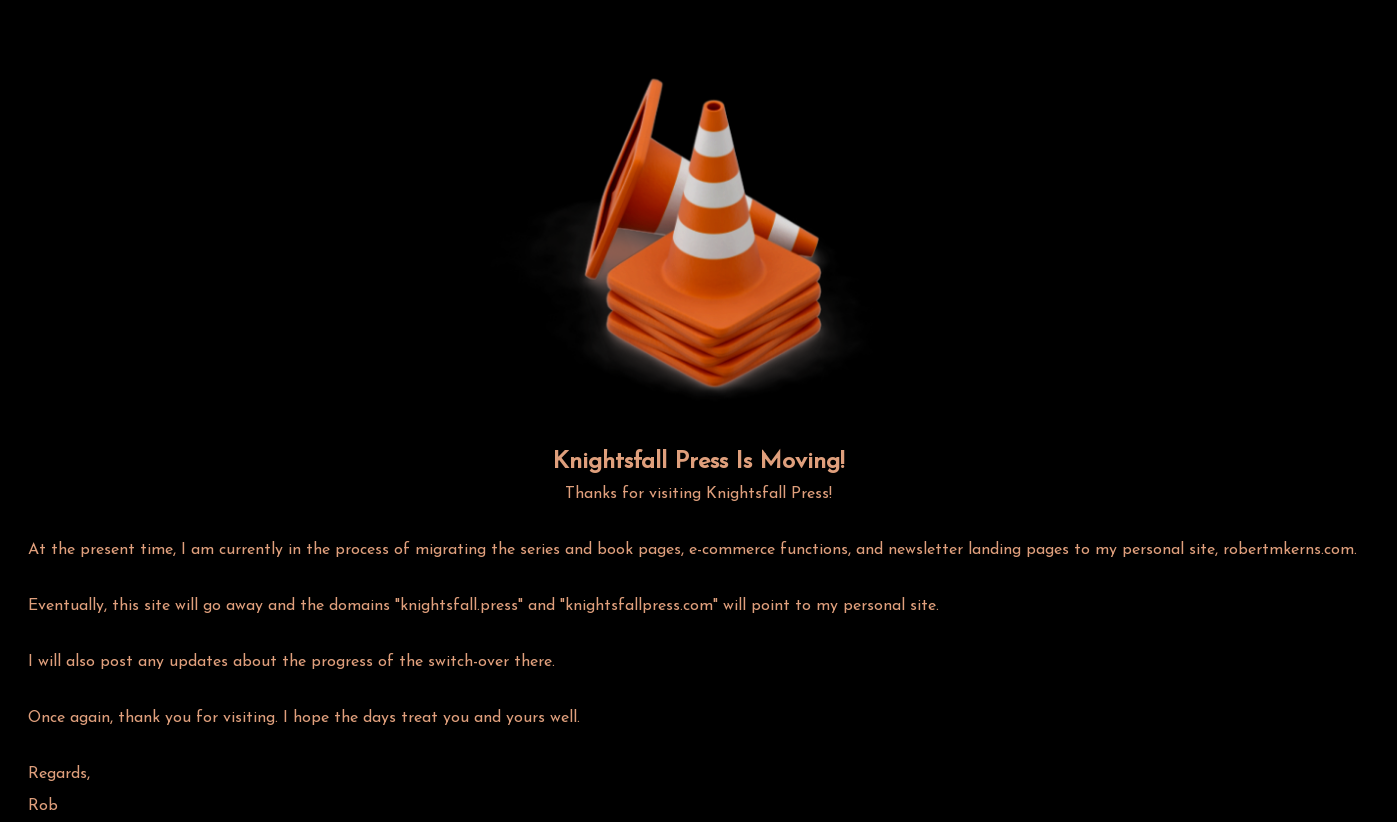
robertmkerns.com (1288, 550)
